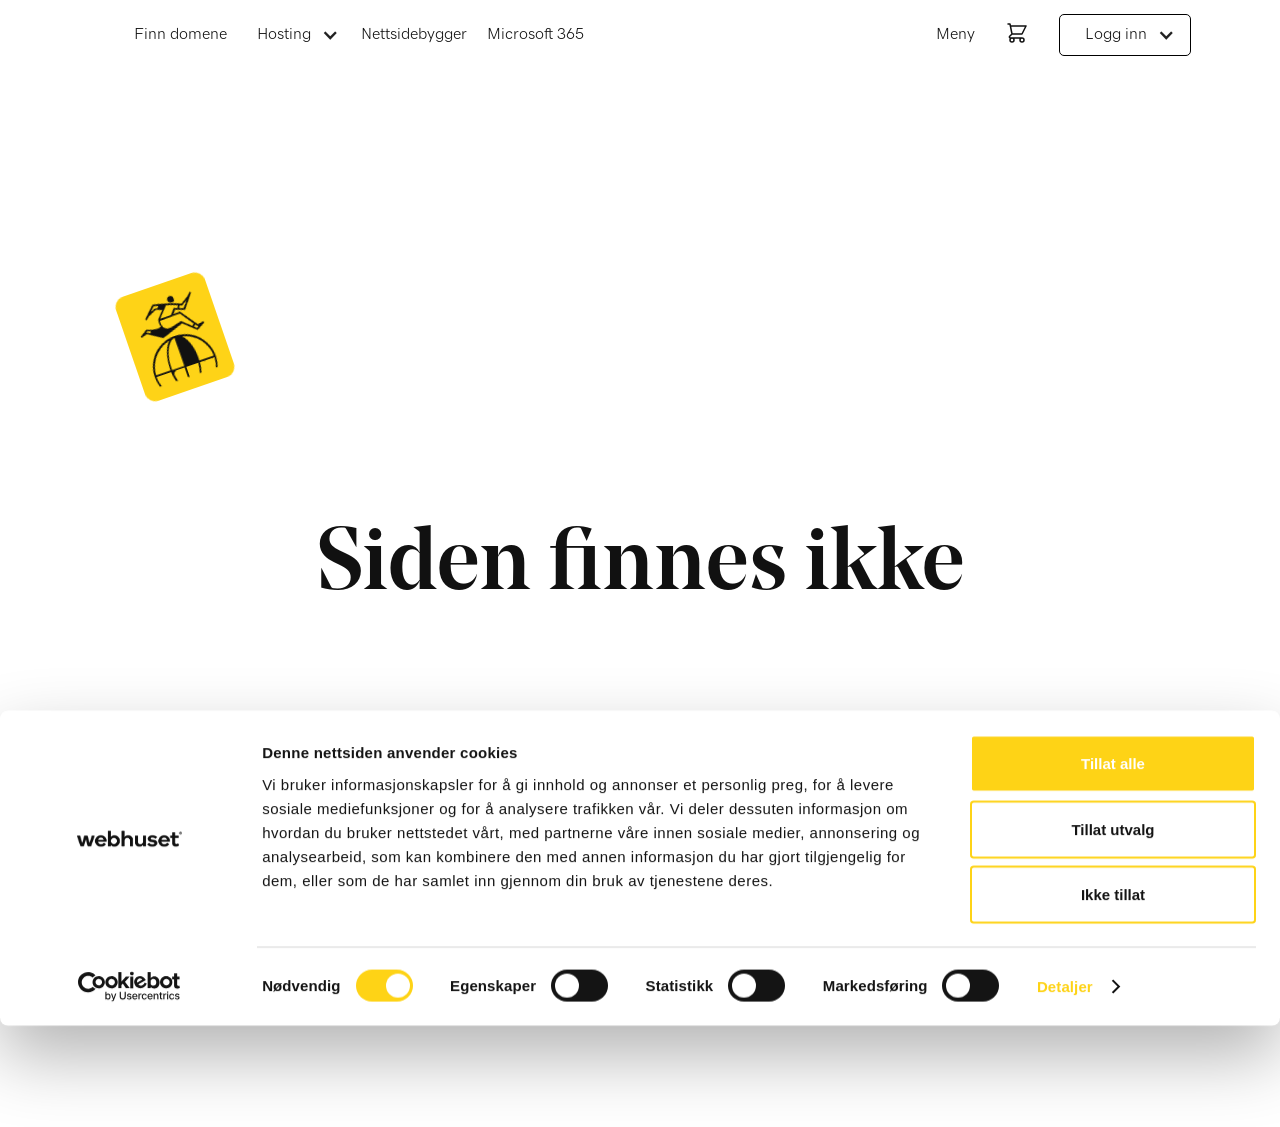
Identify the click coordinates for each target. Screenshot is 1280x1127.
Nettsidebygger (414, 34)
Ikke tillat (1113, 995)
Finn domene (180, 34)
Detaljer (1065, 1087)
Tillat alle (1113, 864)
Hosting (284, 34)
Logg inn (1116, 34)
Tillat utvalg (1112, 930)
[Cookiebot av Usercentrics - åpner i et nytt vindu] (129, 1088)
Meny (955, 34)
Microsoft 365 (535, 34)
